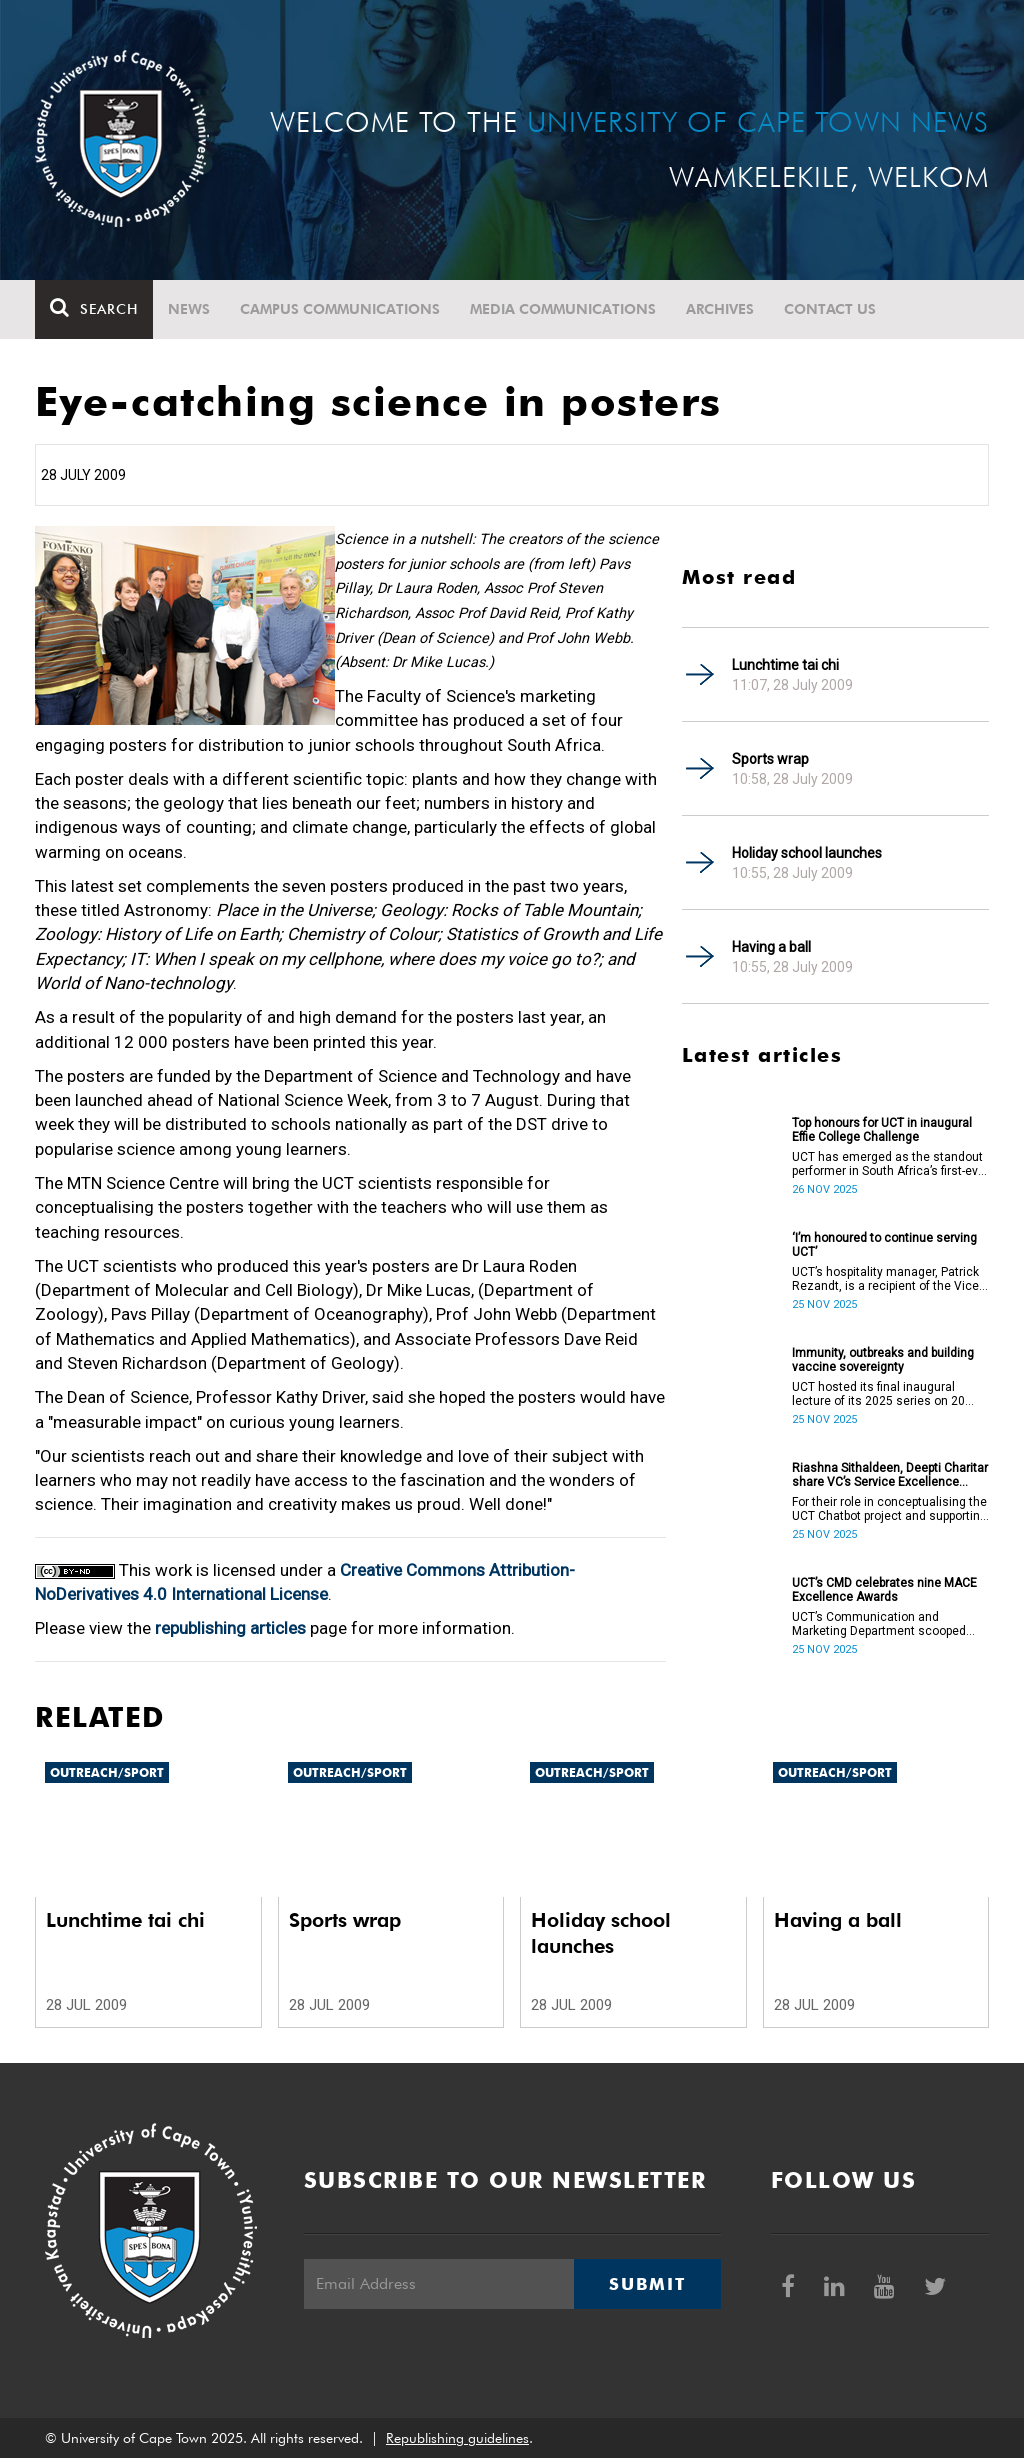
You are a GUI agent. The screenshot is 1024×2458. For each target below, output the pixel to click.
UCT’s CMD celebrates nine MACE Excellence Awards (884, 1590)
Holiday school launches (807, 853)
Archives (720, 309)
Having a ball (771, 947)
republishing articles (230, 1628)
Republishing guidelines (457, 2438)
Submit (647, 2284)
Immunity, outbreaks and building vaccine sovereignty (883, 1360)
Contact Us (830, 309)
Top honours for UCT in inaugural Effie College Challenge (882, 1130)
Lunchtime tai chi (785, 665)
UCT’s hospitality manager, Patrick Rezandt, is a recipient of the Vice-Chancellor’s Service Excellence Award (887, 1279)
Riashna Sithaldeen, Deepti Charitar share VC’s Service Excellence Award (890, 1475)
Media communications (563, 309)
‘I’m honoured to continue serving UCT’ (884, 1245)
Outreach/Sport (107, 1772)
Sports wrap (770, 759)
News (189, 309)
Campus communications (340, 309)
